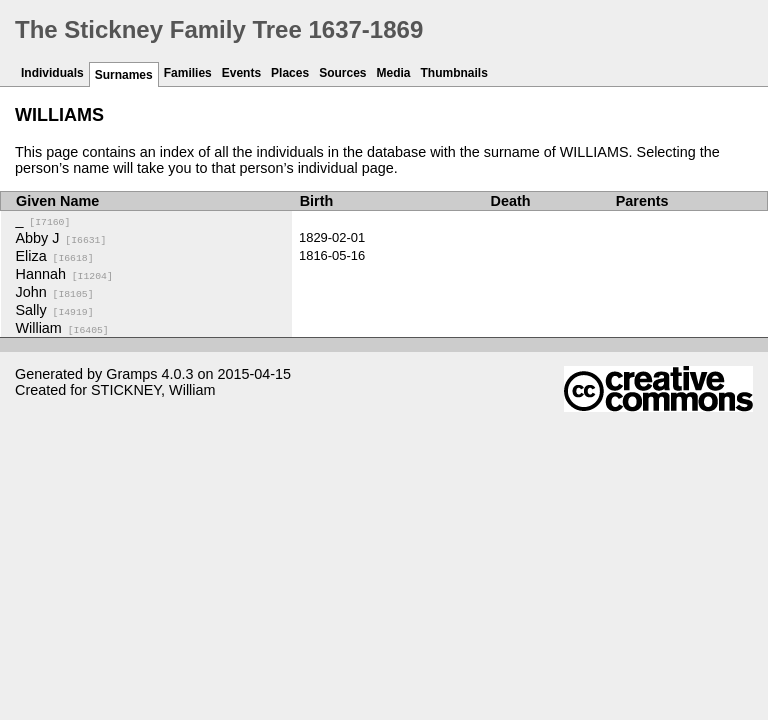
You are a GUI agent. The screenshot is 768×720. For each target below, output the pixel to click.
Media (394, 73)
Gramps (131, 374)
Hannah (64, 274)
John (55, 292)
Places (290, 73)
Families (188, 73)
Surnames (124, 75)
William (62, 328)
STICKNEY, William (153, 390)
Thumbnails (454, 73)
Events (241, 73)
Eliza (55, 256)
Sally (55, 310)
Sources (342, 73)
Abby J (61, 238)
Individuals (52, 73)
